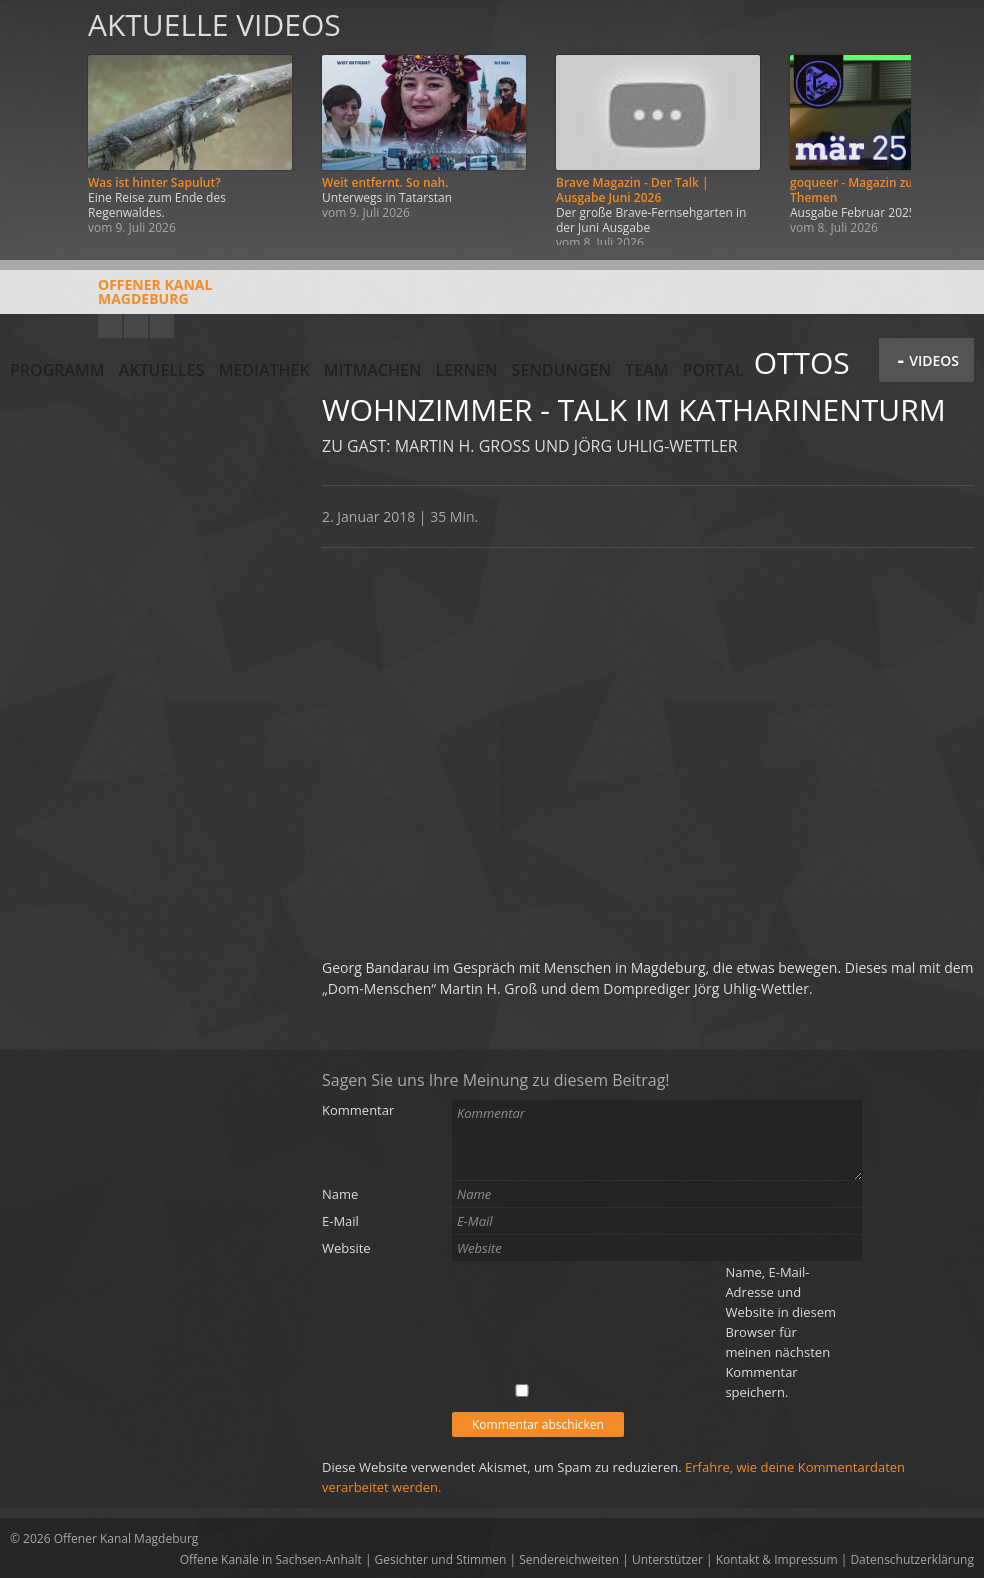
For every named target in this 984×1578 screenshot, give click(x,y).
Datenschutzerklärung (912, 1559)
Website (346, 1248)
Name (340, 1194)
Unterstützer (667, 1559)
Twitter (162, 326)
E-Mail (340, 1221)
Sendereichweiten (569, 1559)
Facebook (136, 326)
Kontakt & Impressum (777, 1559)
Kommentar (358, 1110)
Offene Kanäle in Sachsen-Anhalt (271, 1559)
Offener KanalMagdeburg (111, 299)
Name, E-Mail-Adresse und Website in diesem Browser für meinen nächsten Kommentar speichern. (780, 1332)
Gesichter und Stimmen (441, 1559)
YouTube (110, 326)
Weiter (946, 122)
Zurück (38, 122)
